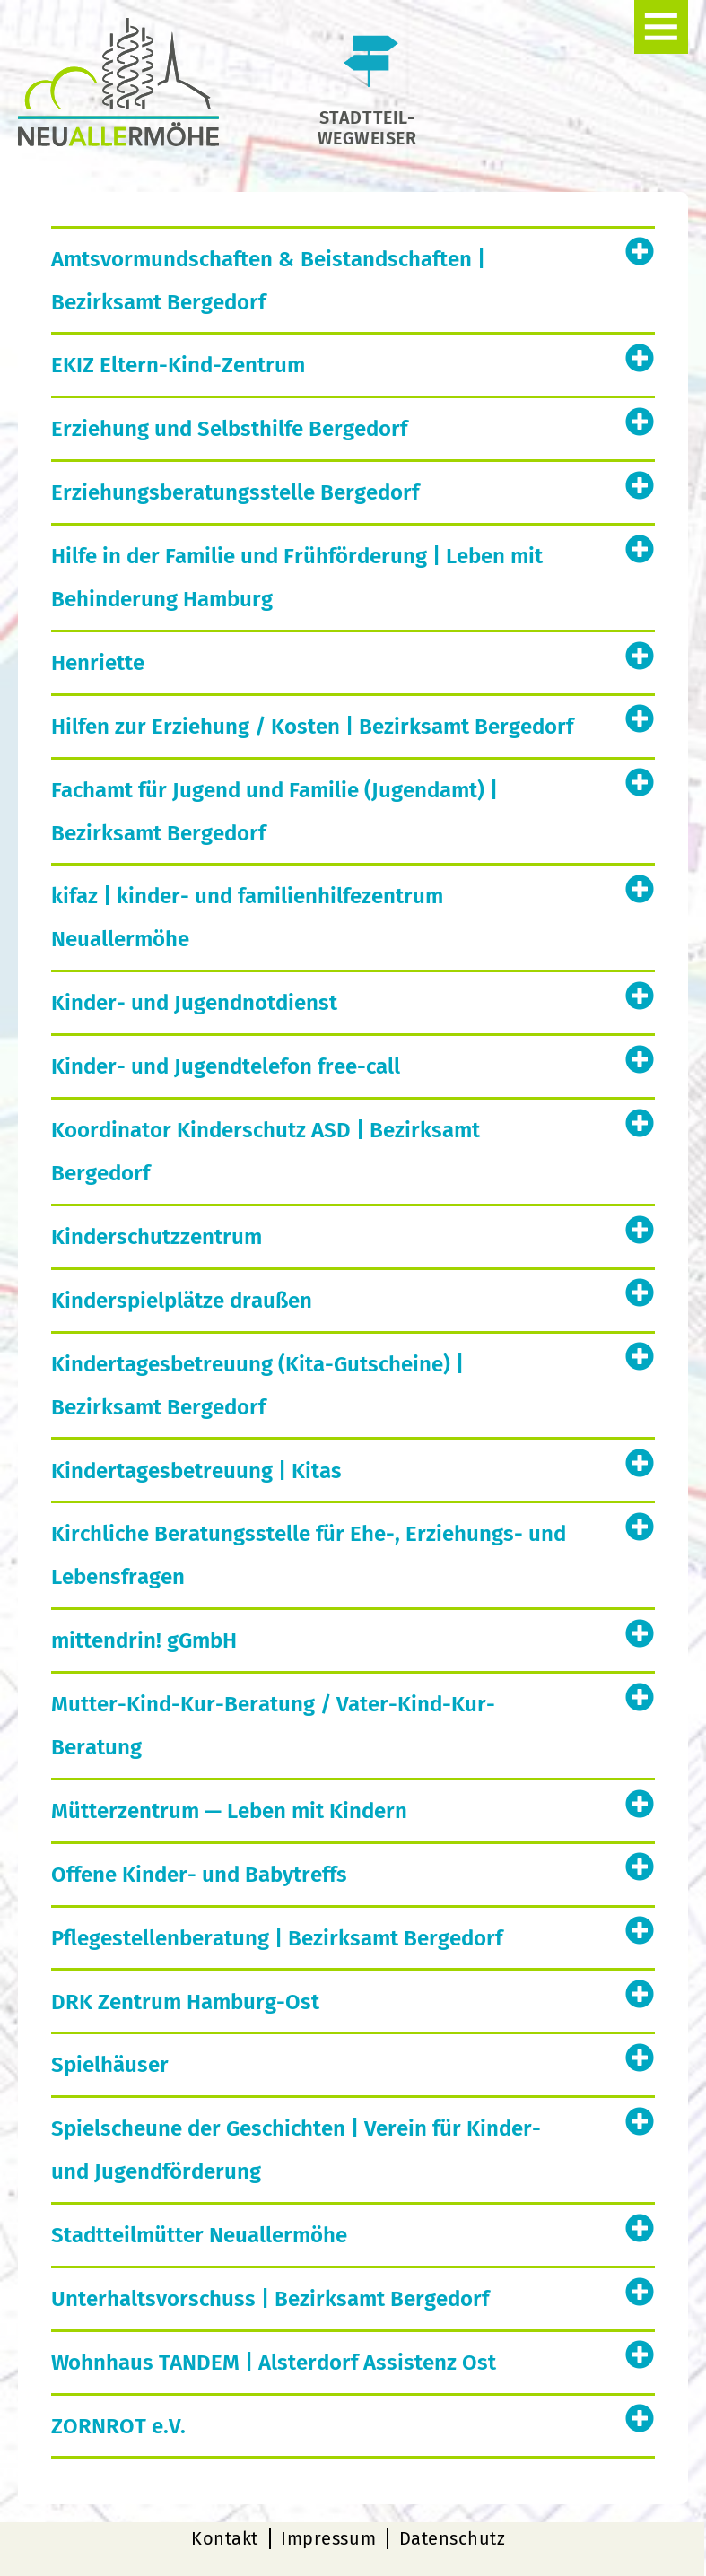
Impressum (328, 2538)
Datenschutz (452, 2538)
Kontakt (224, 2538)
